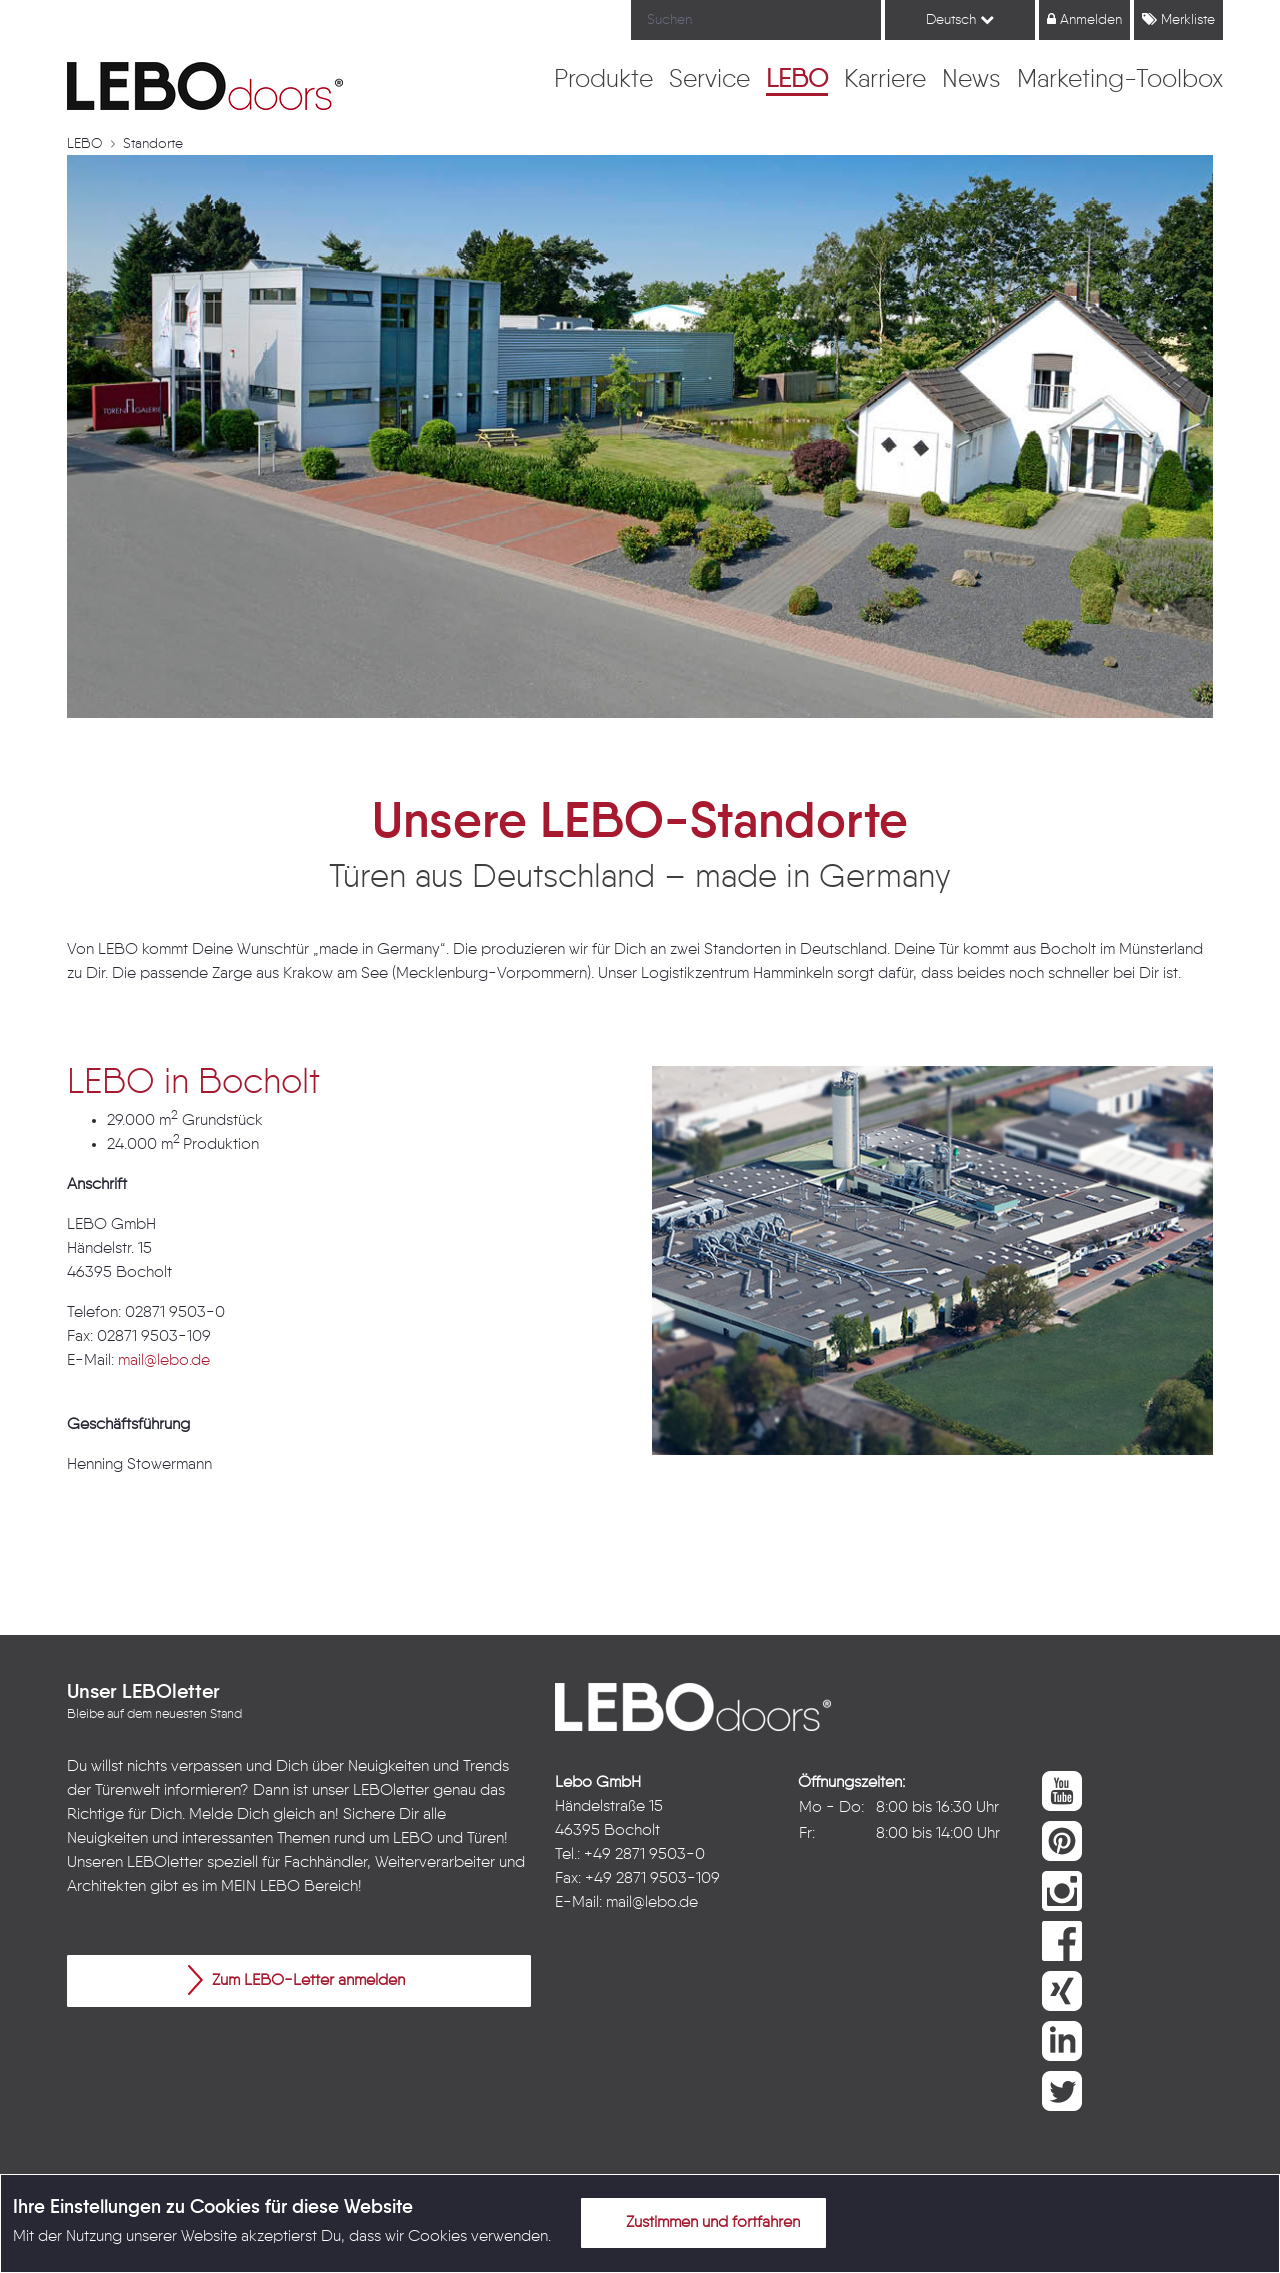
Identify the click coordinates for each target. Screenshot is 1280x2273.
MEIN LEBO (260, 1887)
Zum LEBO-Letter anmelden (296, 1980)
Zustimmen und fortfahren (701, 2222)
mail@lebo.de (164, 1361)
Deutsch (960, 19)
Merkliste (1178, 19)
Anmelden (1084, 19)
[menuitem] (603, 81)
